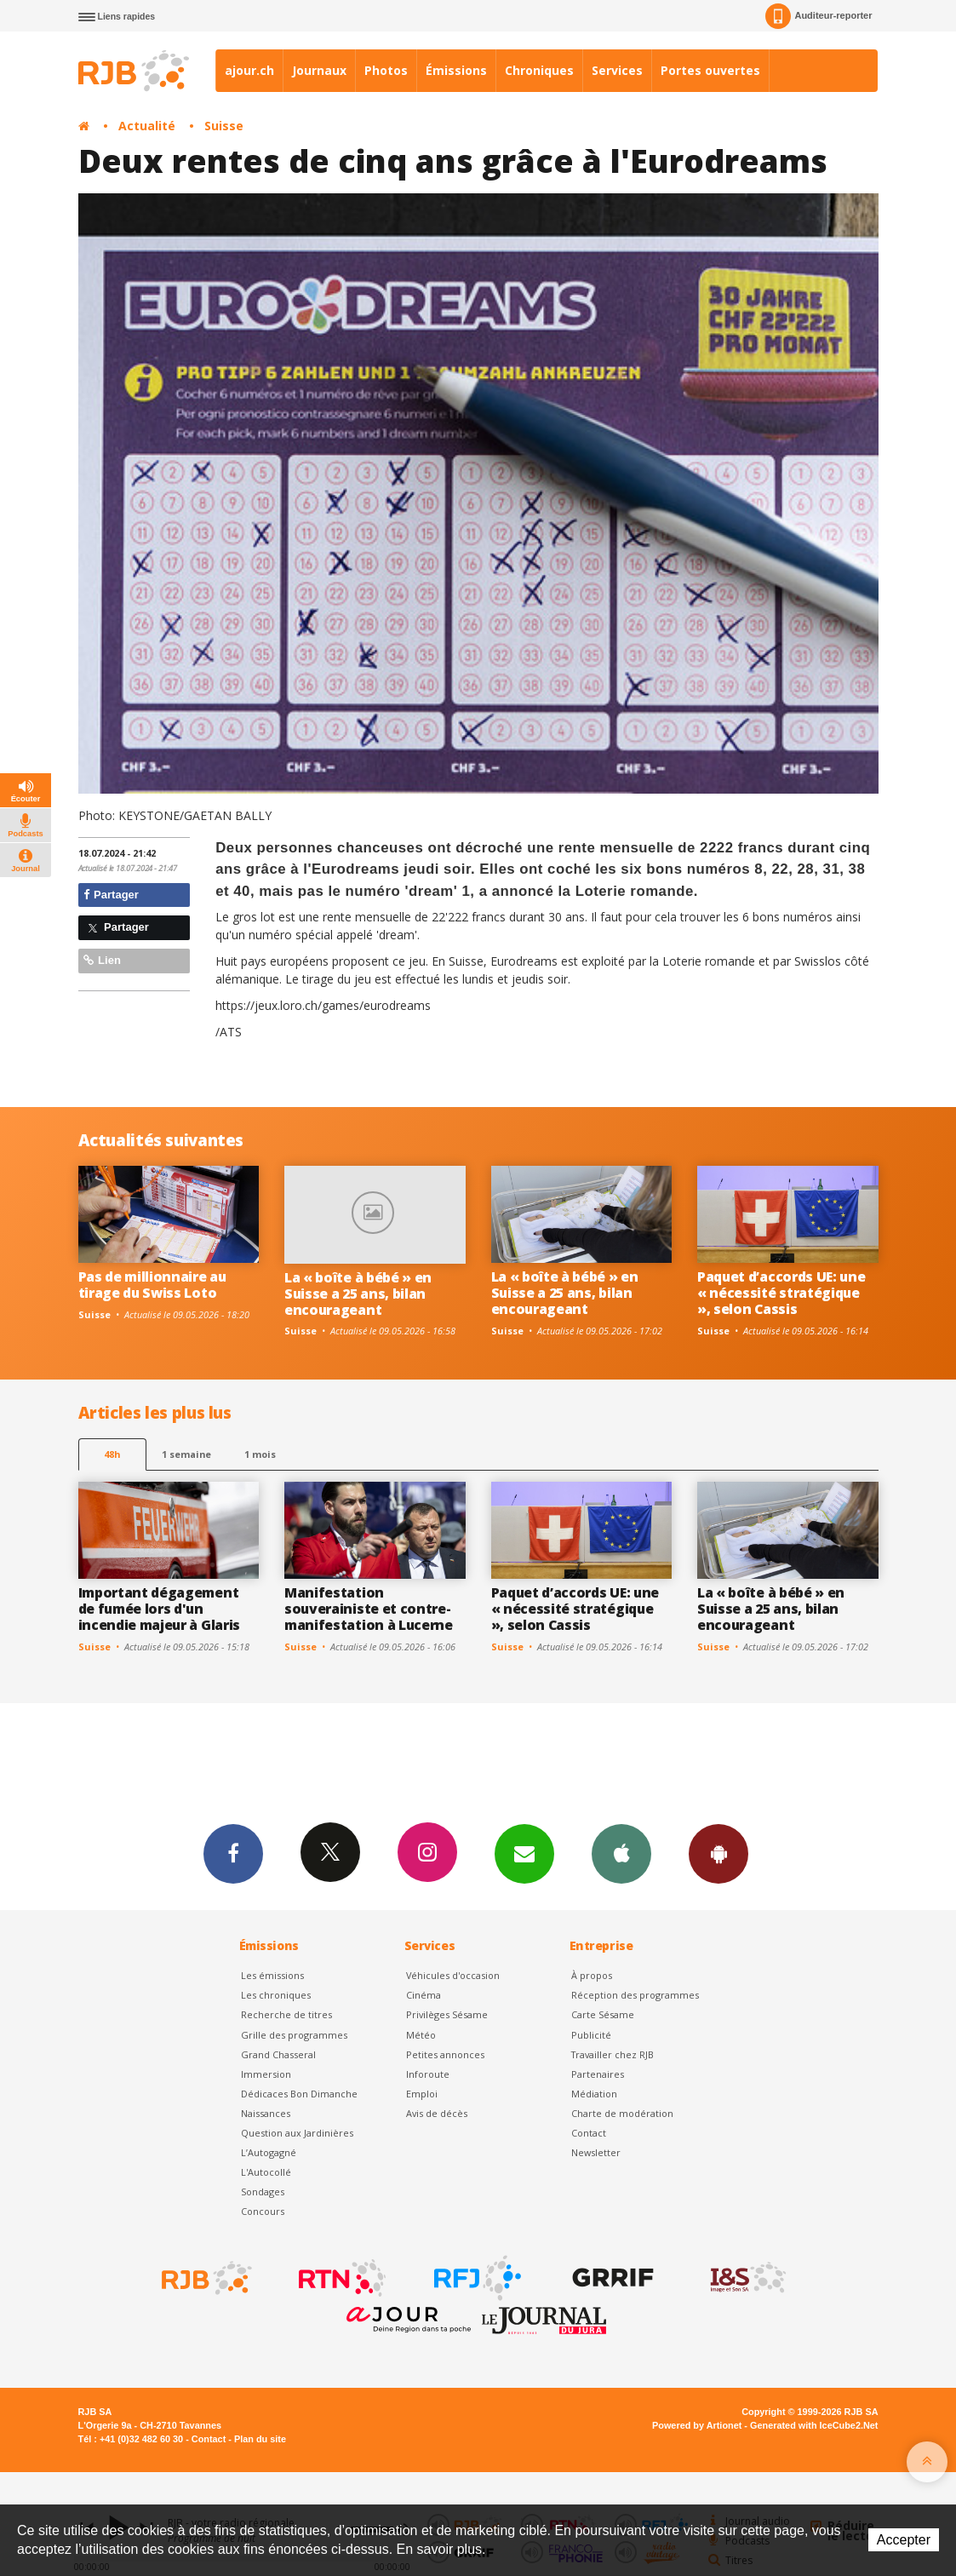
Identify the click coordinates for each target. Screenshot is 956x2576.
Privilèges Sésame (447, 2014)
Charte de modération (622, 2113)
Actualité (146, 126)
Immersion (266, 2074)
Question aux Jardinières (297, 2132)
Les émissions (272, 1975)
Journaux (319, 70)
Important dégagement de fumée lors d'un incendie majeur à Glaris (159, 1608)
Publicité (591, 2034)
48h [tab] (112, 1454)
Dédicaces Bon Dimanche (299, 2093)
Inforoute (427, 2074)
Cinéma (423, 1994)
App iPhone (621, 1853)
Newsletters (524, 1853)
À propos (591, 1975)
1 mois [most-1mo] (260, 1454)
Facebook (233, 1853)
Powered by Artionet (696, 2425)
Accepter (903, 2540)
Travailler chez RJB (612, 2054)
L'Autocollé (266, 2171)
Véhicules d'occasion (453, 1975)
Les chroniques (276, 1994)
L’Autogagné (268, 2152)
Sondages (262, 2191)
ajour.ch (249, 70)
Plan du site (260, 2439)
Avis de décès (436, 2113)
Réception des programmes (635, 1994)
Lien (102, 960)
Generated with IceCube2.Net (814, 2425)
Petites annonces (445, 2054)
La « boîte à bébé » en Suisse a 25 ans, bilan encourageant (358, 1293)
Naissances (265, 2113)
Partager (111, 894)
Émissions (456, 70)
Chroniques (539, 70)
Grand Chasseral (278, 2054)
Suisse (223, 126)
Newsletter (596, 2152)
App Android (718, 1853)
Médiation (594, 2093)
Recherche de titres (286, 2014)
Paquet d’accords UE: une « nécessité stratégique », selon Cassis (781, 1292)
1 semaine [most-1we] (186, 1454)
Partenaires (597, 2074)
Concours (262, 2211)
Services (617, 70)
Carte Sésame (602, 2014)
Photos (386, 70)
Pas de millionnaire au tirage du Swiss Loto (152, 1284)
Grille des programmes (294, 2034)
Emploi (422, 2093)
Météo (421, 2034)
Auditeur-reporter (818, 16)
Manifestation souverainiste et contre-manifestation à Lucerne (368, 1608)
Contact (588, 2132)
